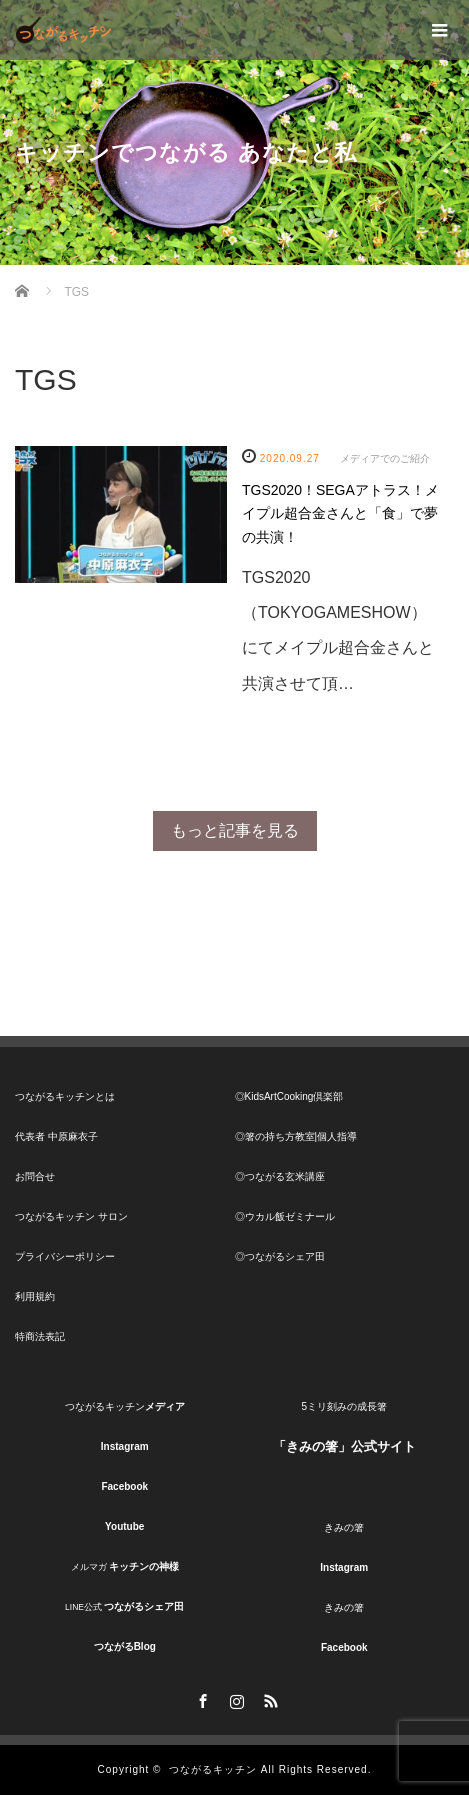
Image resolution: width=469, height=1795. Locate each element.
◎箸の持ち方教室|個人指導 (296, 1136)
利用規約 (35, 1296)
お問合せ (35, 1176)
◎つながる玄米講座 (280, 1176)
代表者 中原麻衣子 (56, 1136)
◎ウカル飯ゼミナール (285, 1216)
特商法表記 (40, 1336)
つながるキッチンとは (65, 1096)
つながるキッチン (213, 1769)
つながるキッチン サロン (71, 1216)
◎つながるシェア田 (280, 1256)
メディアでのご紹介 (385, 458)
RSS (269, 1698)
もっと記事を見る (235, 830)
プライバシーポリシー (65, 1256)
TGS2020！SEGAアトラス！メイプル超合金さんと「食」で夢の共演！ (340, 514)
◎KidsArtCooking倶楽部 (289, 1096)
